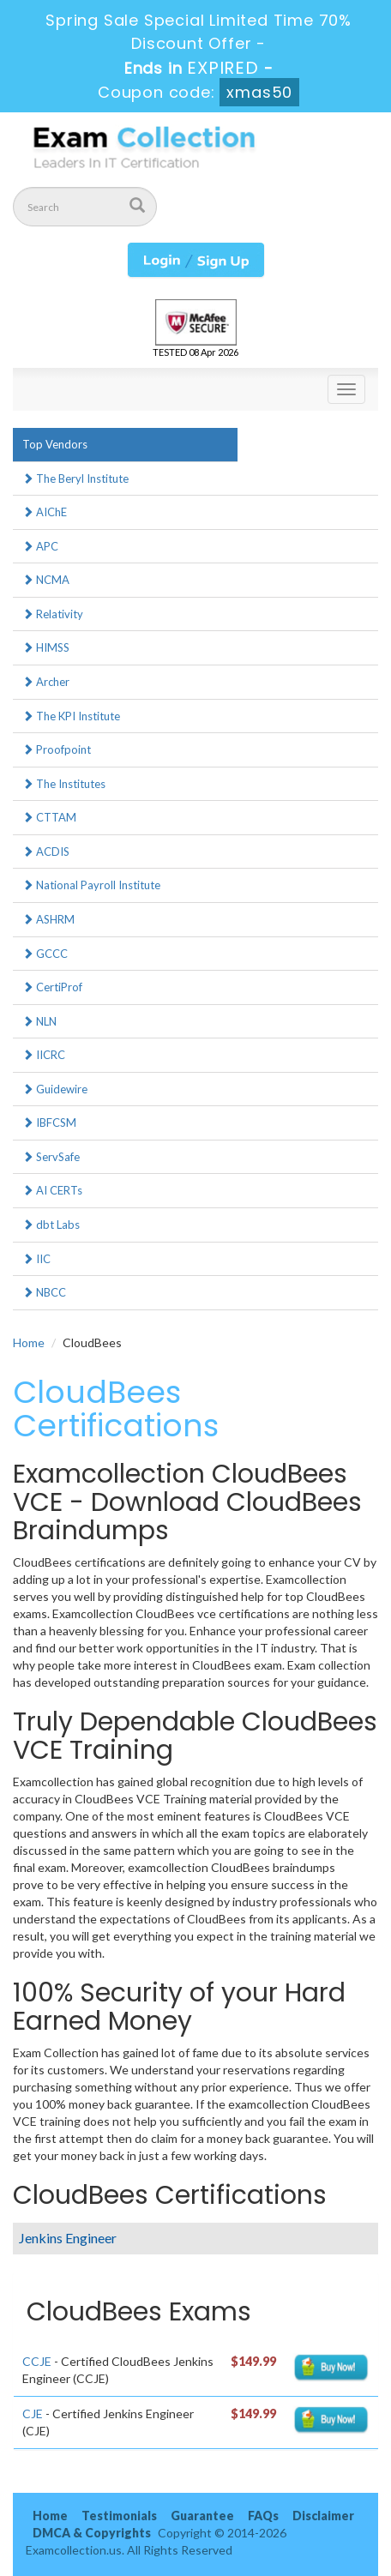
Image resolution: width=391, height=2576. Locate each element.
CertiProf (52, 987)
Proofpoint (56, 749)
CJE (32, 2413)
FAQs (263, 2515)
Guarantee (202, 2515)
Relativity (52, 614)
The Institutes (63, 784)
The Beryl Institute (75, 478)
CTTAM (49, 817)
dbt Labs (51, 1224)
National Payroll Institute (91, 885)
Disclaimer (323, 2515)
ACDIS (45, 851)
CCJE (36, 2361)
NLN (39, 1021)
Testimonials (119, 2515)
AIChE (44, 512)
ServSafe (51, 1157)
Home (29, 1342)
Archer (45, 682)
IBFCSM (49, 1122)
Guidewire (54, 1089)
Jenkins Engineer (68, 2238)
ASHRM (48, 919)
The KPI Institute (71, 716)
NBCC (44, 1292)
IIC (36, 1259)
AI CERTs (52, 1190)
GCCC (45, 953)
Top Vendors (54, 444)
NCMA (45, 580)
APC (40, 546)
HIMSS (45, 647)
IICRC (43, 1055)
